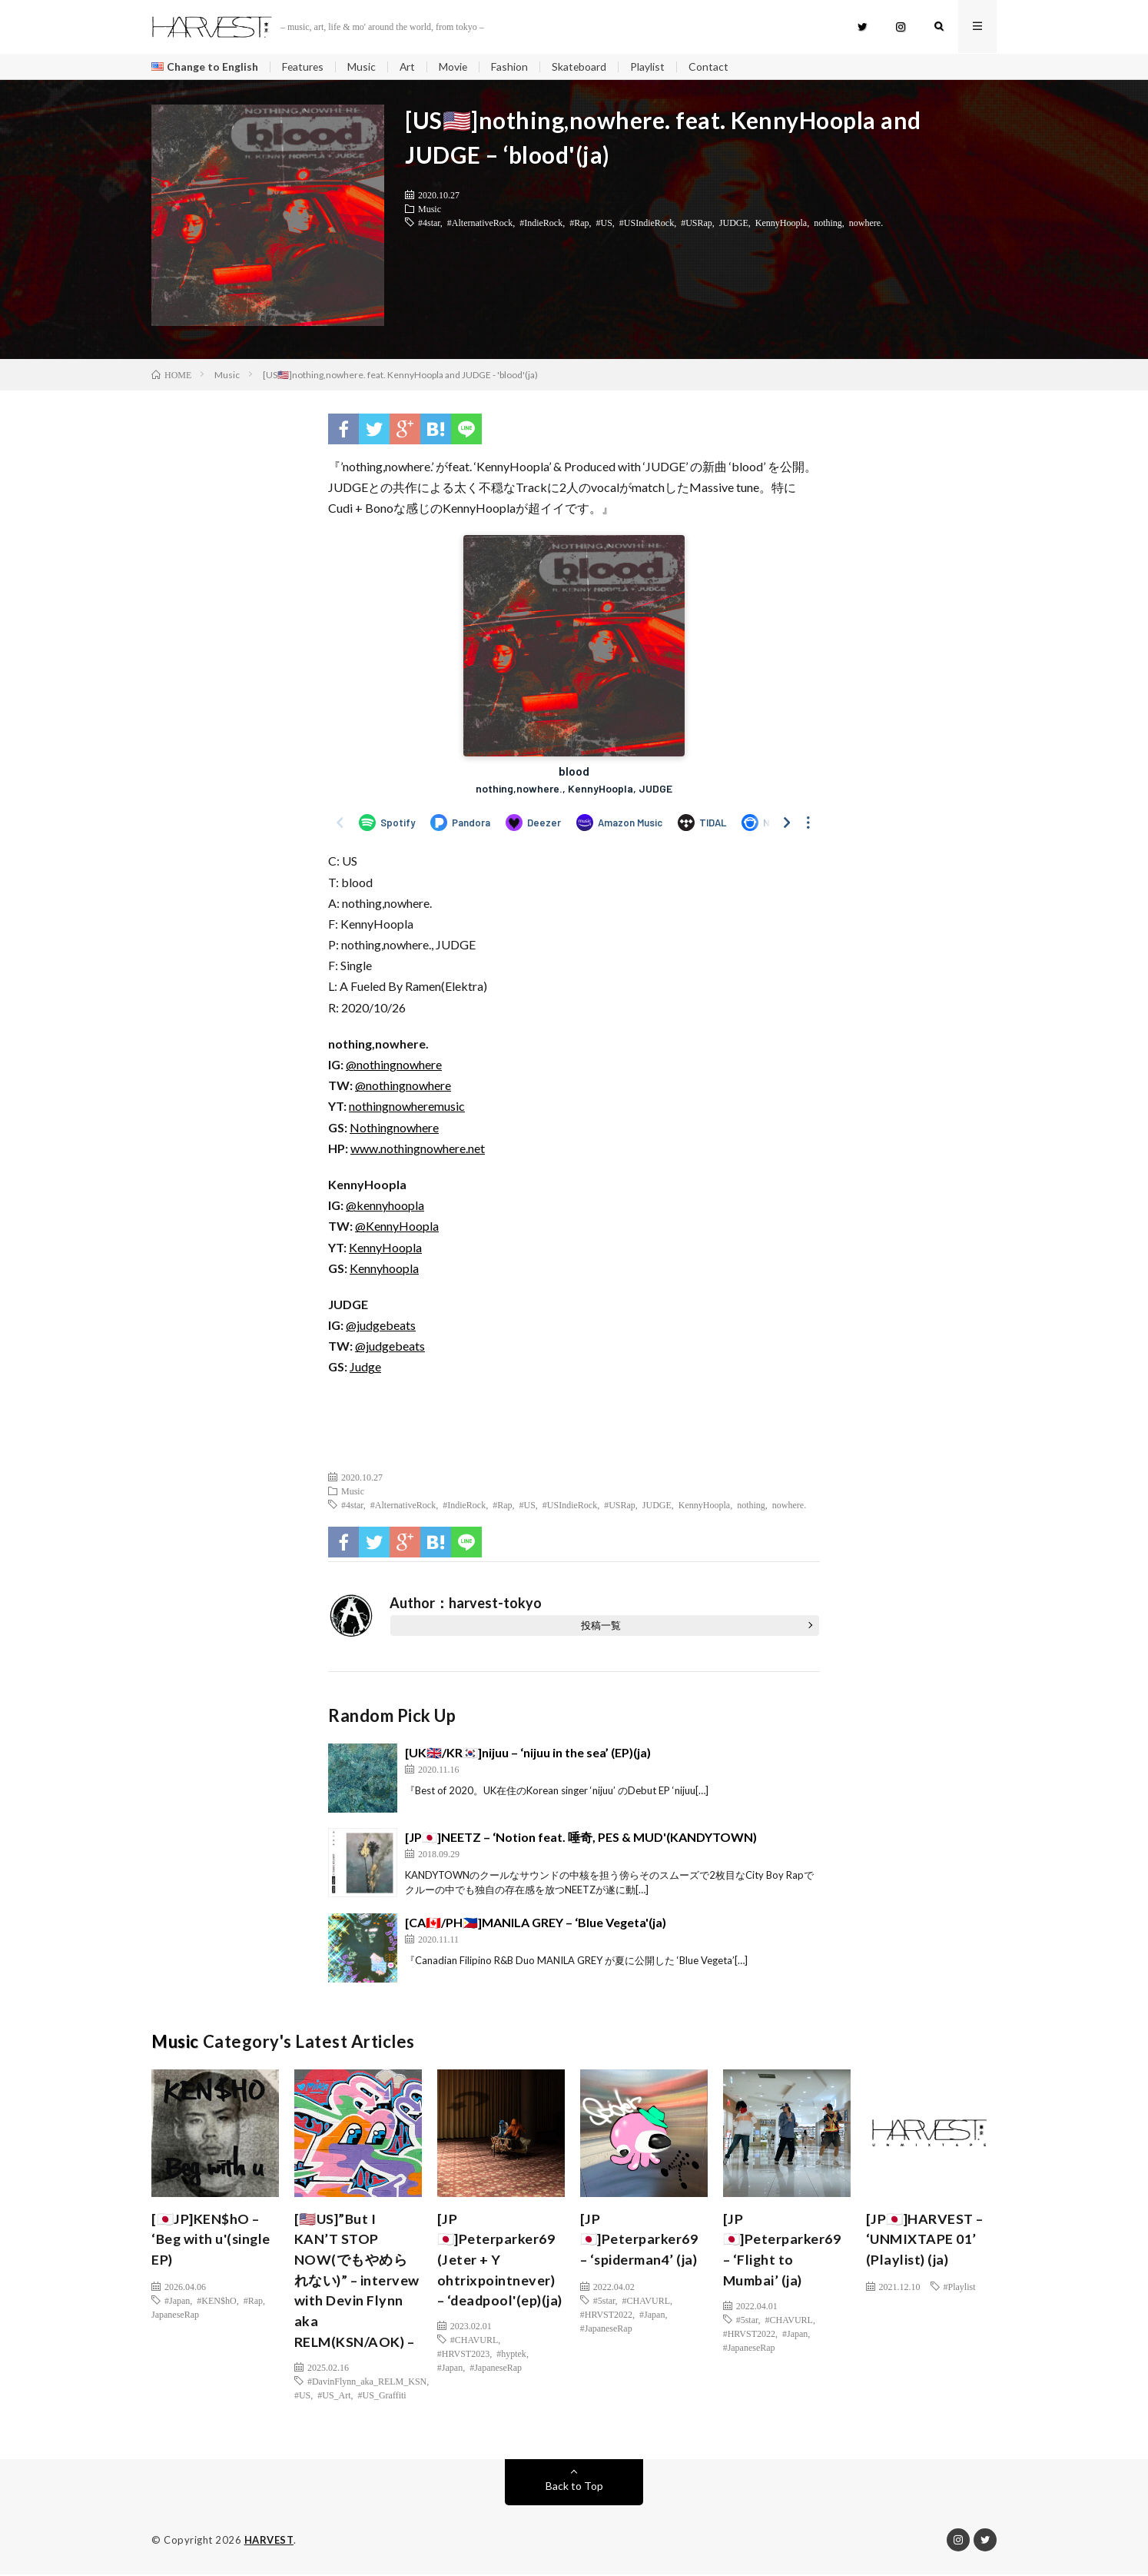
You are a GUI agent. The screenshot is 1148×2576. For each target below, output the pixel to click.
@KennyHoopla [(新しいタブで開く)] (397, 1226)
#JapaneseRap (495, 2389)
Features (303, 66)
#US (604, 223)
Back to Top (574, 2487)
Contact (712, 66)
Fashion (512, 66)
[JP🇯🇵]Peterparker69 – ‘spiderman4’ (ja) (640, 2239)
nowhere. (866, 223)
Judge (365, 1367)
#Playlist (960, 2286)
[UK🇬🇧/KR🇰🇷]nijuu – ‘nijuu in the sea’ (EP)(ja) (528, 1752)
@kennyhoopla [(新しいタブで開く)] (385, 1205)
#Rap (579, 223)
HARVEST (269, 2541)
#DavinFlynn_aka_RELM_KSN (366, 2382)
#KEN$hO (216, 2300)
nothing (828, 223)
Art (409, 66)
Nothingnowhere (394, 1127)
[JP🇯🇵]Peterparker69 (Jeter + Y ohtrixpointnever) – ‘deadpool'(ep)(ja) (496, 2270)
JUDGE (733, 223)
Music (363, 66)
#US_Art (333, 2396)
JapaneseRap (175, 2313)
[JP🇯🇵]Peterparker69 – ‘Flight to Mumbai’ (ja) (782, 2249)
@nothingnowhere (394, 1065)
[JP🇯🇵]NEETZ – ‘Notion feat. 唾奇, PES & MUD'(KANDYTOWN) (581, 1837)
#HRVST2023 (463, 2375)
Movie (455, 66)
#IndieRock (540, 223)
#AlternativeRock (480, 223)
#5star (604, 2300)
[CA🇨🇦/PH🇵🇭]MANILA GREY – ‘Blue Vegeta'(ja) (535, 1922)
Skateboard (582, 66)
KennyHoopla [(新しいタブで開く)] (385, 1247)
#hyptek (511, 2375)
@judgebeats (381, 1325)
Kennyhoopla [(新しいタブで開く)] (384, 1268)
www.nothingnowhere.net (417, 1149)
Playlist (651, 66)
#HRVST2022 (606, 2313)
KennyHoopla (781, 223)
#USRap (696, 223)
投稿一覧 (601, 1625)
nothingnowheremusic (407, 1106)
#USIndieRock (646, 223)
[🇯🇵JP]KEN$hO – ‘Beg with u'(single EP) (212, 2239)
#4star (429, 223)
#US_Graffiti (382, 2396)
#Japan (177, 2300)
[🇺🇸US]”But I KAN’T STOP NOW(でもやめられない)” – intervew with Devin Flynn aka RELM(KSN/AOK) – (357, 2281)
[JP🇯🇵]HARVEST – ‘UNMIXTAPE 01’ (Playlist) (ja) (925, 2239)
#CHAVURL (474, 2361)
